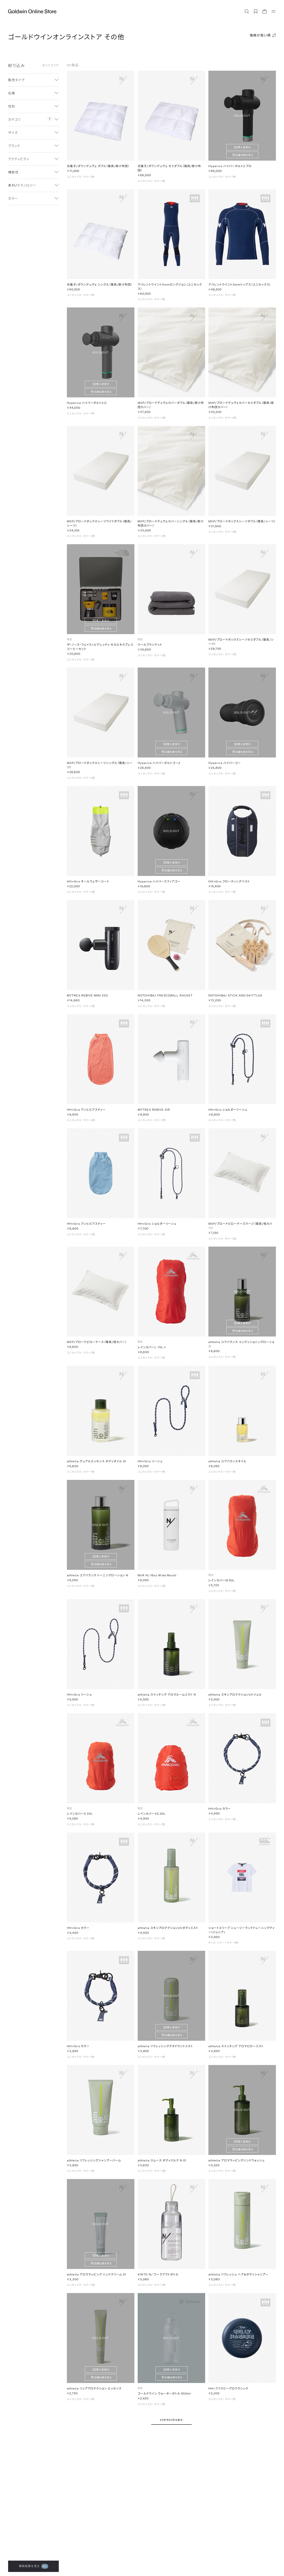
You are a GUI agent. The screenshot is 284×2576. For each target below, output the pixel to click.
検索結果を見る (33, 2566)
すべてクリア (50, 65)
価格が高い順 (260, 35)
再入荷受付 (244, 147)
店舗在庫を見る (244, 155)
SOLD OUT (242, 115)
